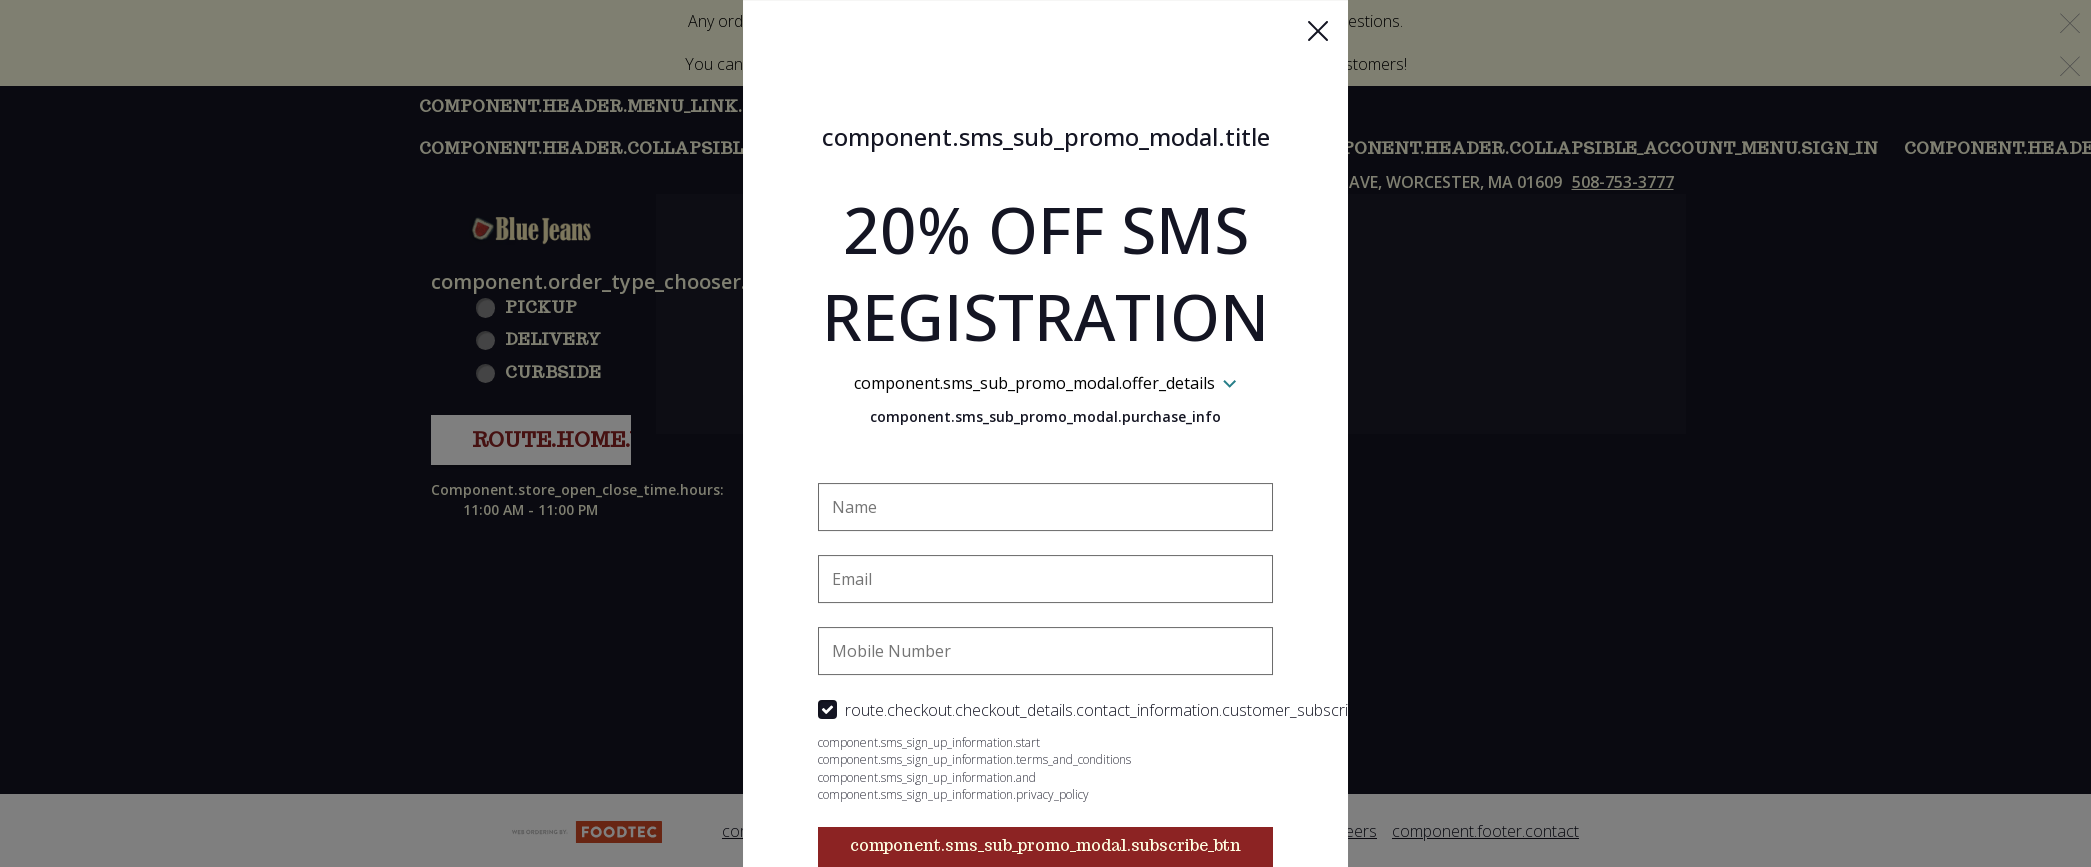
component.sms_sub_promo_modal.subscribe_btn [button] (1045, 845)
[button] (1318, 31)
